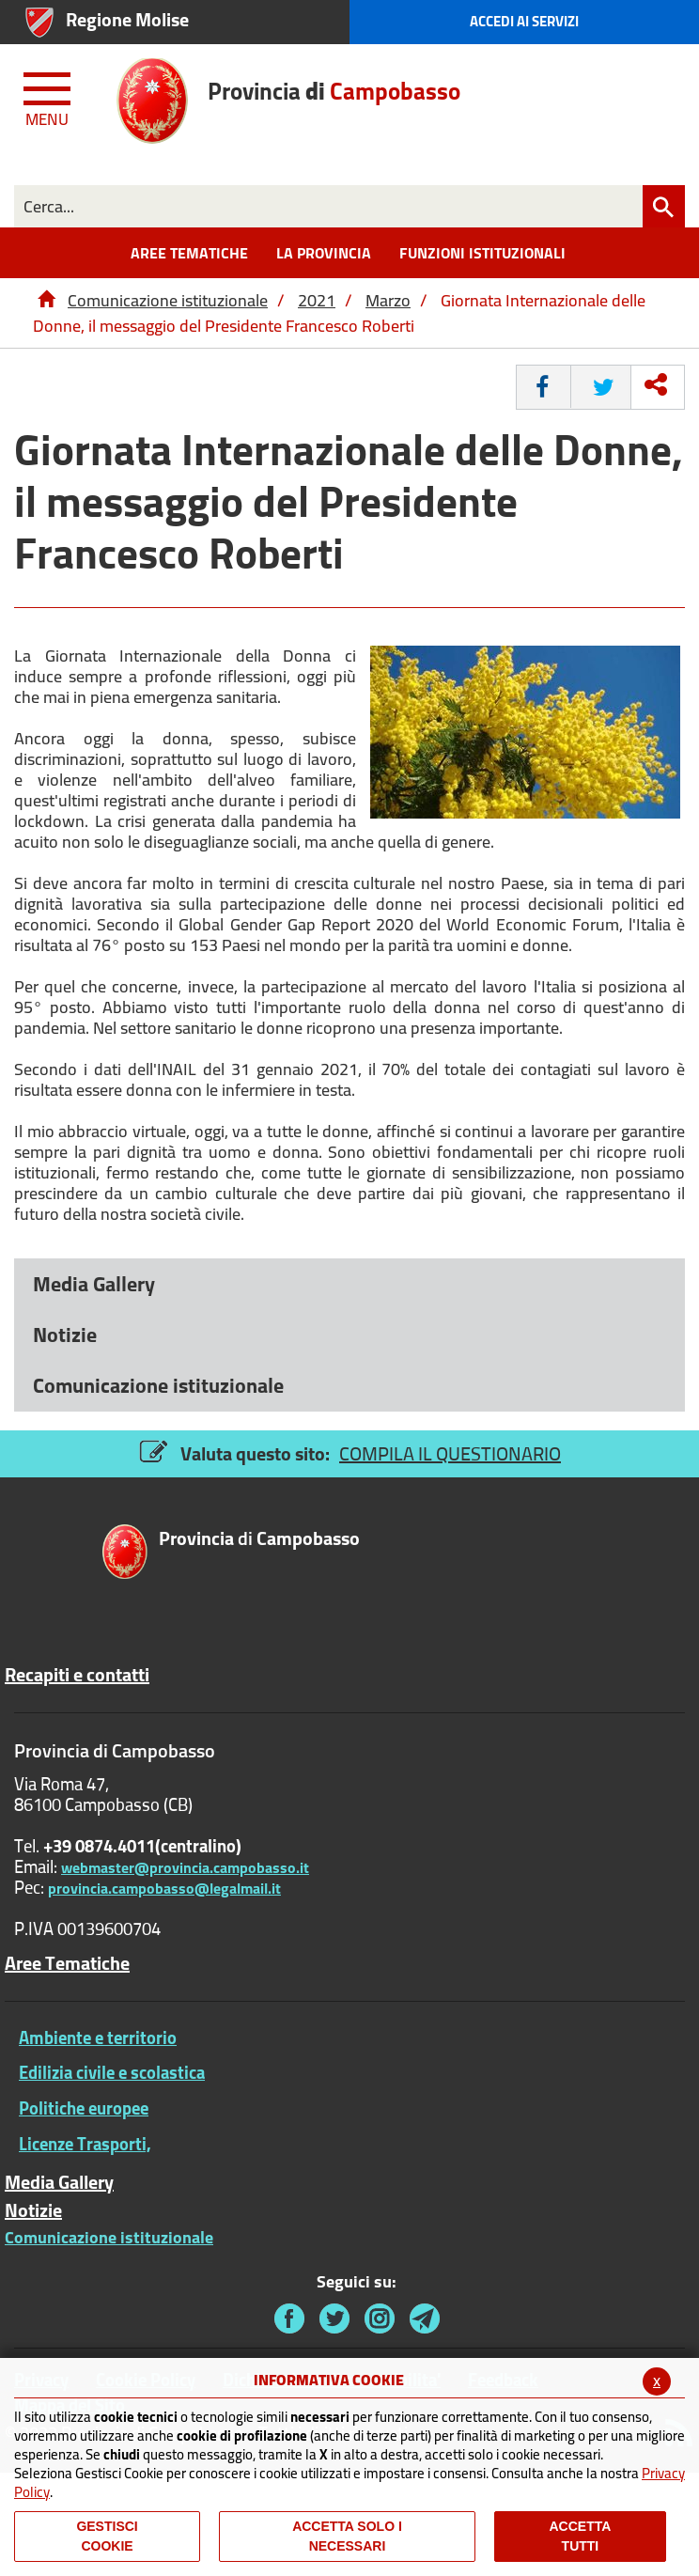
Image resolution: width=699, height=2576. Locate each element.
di (259, 1539)
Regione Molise (127, 19)
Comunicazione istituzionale (168, 300)
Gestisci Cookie (106, 2536)
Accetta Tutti (581, 2536)
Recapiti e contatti (77, 1675)
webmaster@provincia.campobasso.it (185, 1867)
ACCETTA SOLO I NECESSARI (347, 2536)
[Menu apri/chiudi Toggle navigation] (48, 95)
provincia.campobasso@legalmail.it (164, 1888)
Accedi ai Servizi (524, 21)
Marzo (388, 300)
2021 (316, 300)
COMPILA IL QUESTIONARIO (450, 1453)
